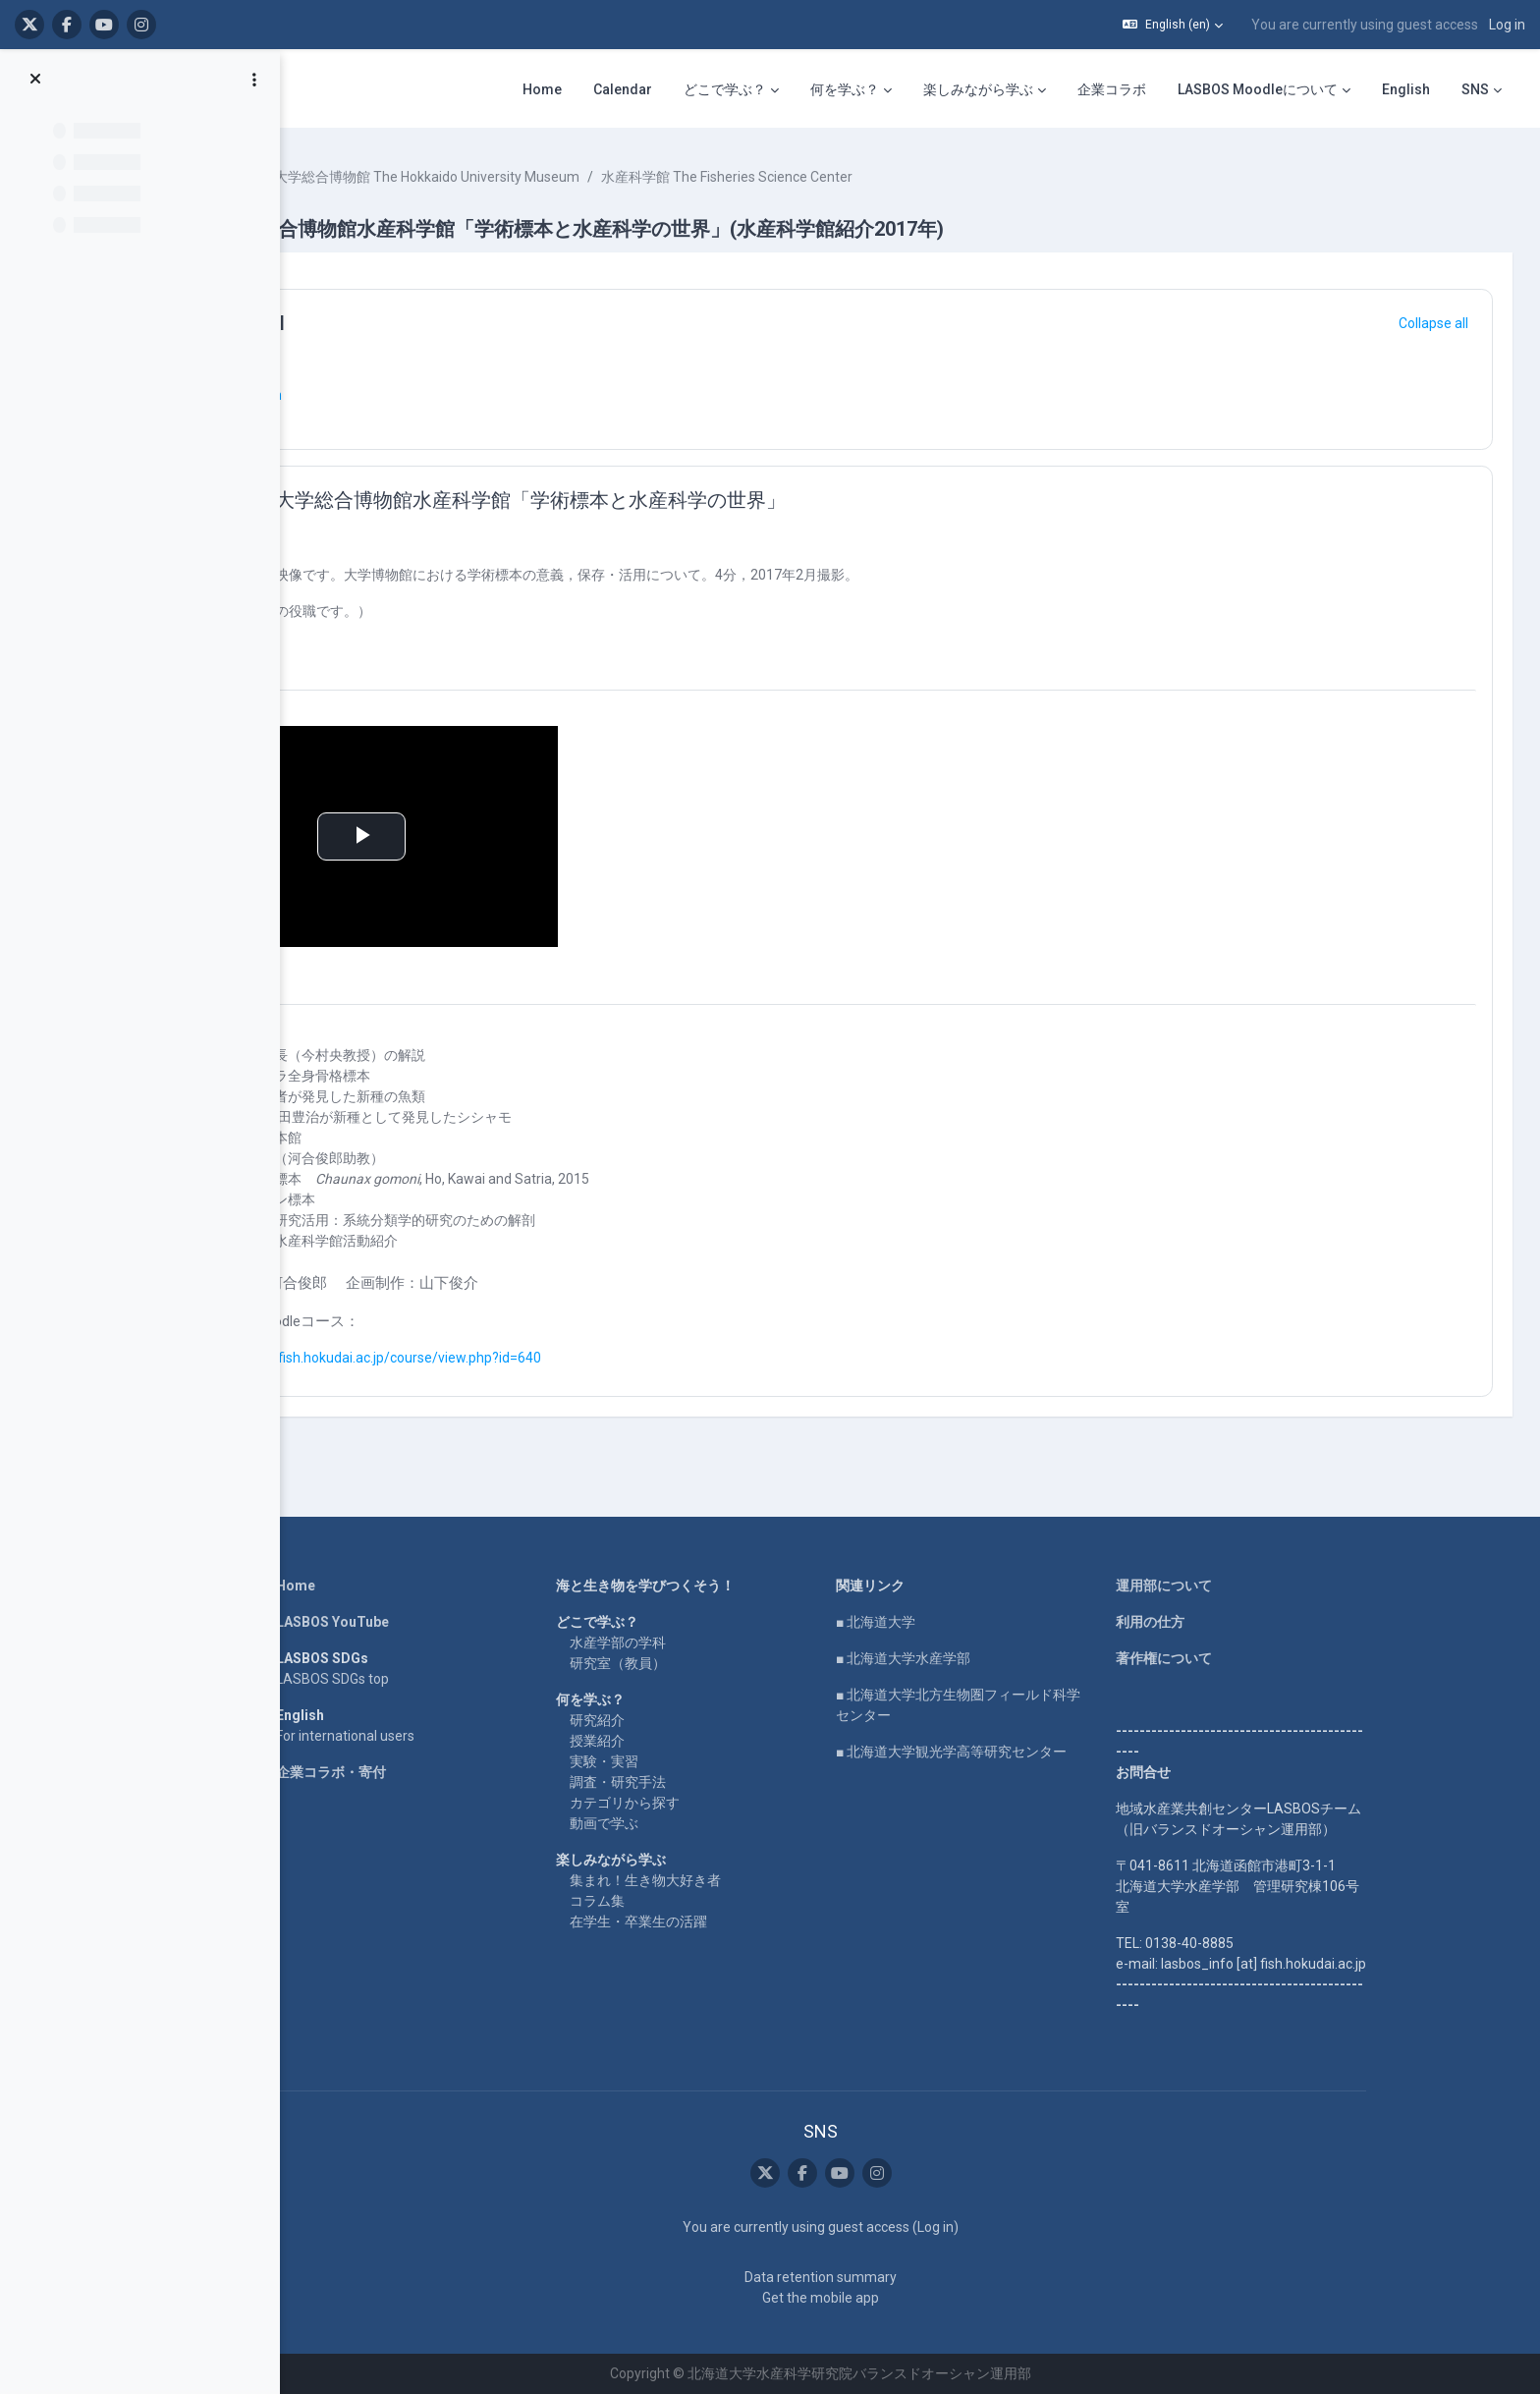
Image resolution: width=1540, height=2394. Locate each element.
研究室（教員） (691, 1663)
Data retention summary (894, 2277)
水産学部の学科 (691, 1642)
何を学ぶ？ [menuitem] (844, 89)
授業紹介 (670, 1741)
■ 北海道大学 (949, 1622)
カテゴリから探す (698, 1802)
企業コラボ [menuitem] (1111, 89)
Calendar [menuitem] (622, 89)
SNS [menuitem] (1475, 89)
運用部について (1237, 1585)
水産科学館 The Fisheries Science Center (901, 177)
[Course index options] (254, 79)
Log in (1507, 24)
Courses (360, 177)
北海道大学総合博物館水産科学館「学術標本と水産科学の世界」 (676, 500)
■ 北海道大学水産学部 (976, 1658)
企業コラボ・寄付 (405, 1772)
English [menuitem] (1406, 89)
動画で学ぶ (677, 1823)
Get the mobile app (894, 2298)
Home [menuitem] (542, 89)
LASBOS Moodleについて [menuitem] (1258, 89)
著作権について (1237, 1658)
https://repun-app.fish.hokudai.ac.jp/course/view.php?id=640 (528, 1357)
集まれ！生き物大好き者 (719, 1880)
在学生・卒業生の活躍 (712, 1921)
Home (369, 1585)
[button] (1172, 24)
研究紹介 (670, 1720)
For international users (419, 1736)
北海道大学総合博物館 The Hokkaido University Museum (581, 177)
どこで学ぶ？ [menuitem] (725, 89)
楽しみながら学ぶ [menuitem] (978, 89)
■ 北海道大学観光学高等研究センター (1024, 1751)
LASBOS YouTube (406, 1622)
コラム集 (670, 1901)
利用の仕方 (1223, 1622)
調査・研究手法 (691, 1782)
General (425, 323)
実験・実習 (677, 1761)
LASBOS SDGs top (406, 1679)
